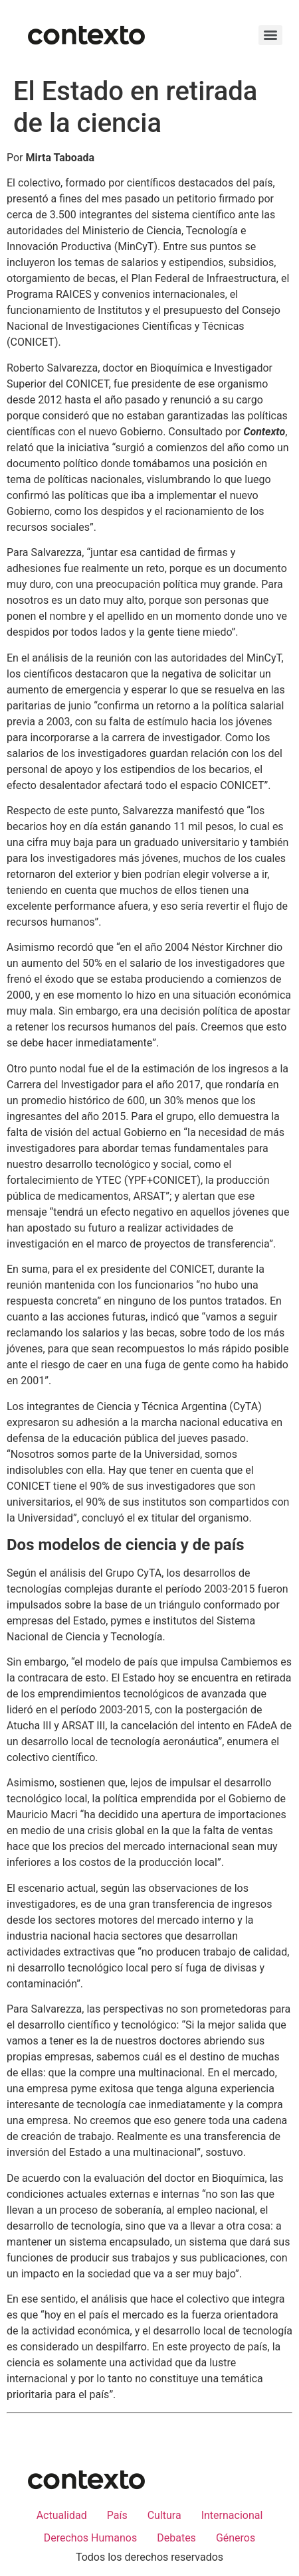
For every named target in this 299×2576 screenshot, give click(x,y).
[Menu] (270, 35)
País (117, 2515)
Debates (176, 2538)
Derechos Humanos (90, 2538)
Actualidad (62, 2515)
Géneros (235, 2538)
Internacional (232, 2515)
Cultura (164, 2515)
